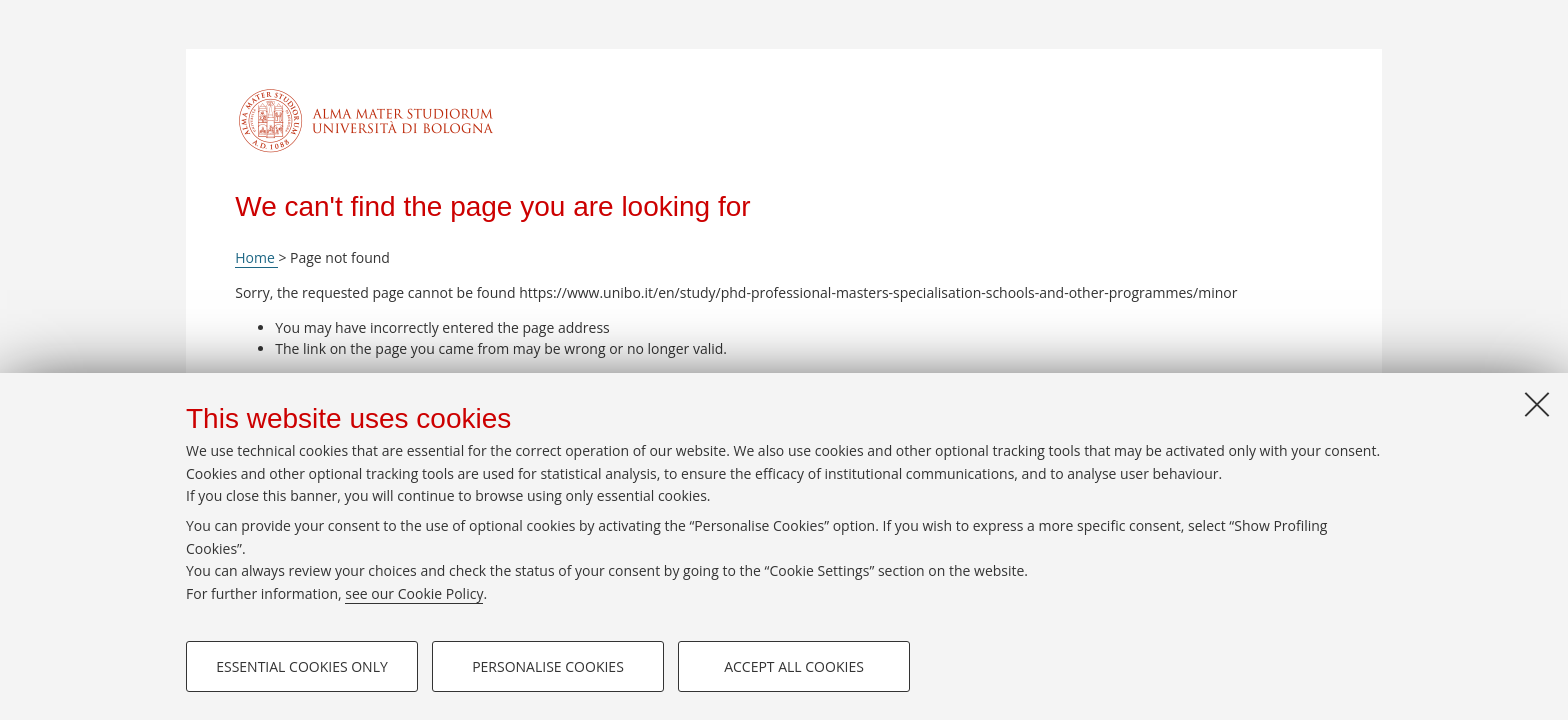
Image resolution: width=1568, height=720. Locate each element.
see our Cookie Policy (414, 593)
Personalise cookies (548, 666)
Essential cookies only (302, 666)
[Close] (1537, 404)
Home (256, 257)
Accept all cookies (794, 666)
